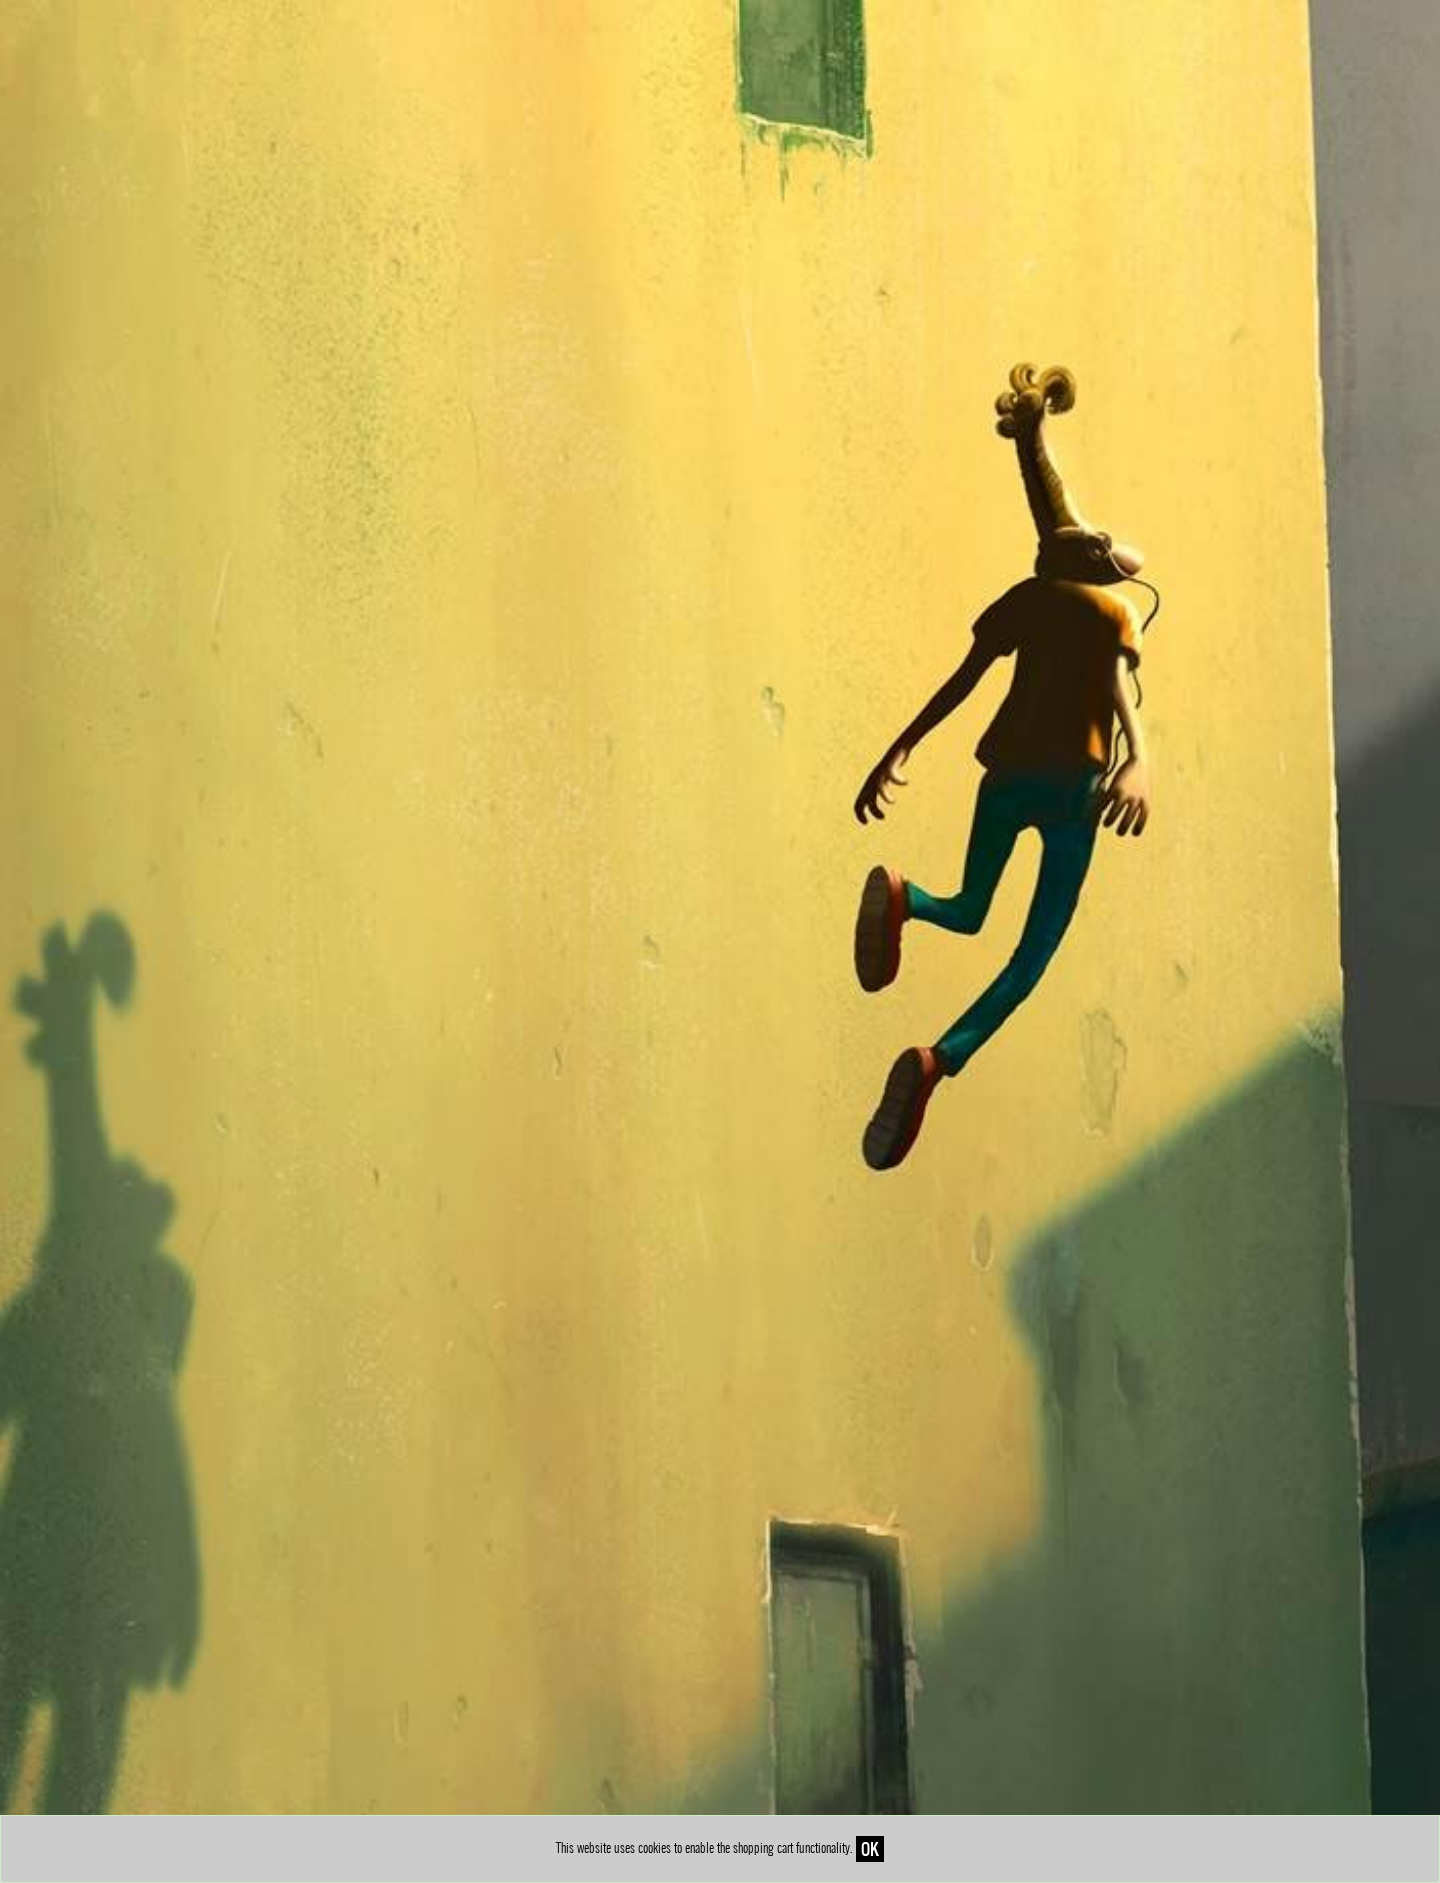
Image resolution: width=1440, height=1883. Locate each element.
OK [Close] (870, 1849)
